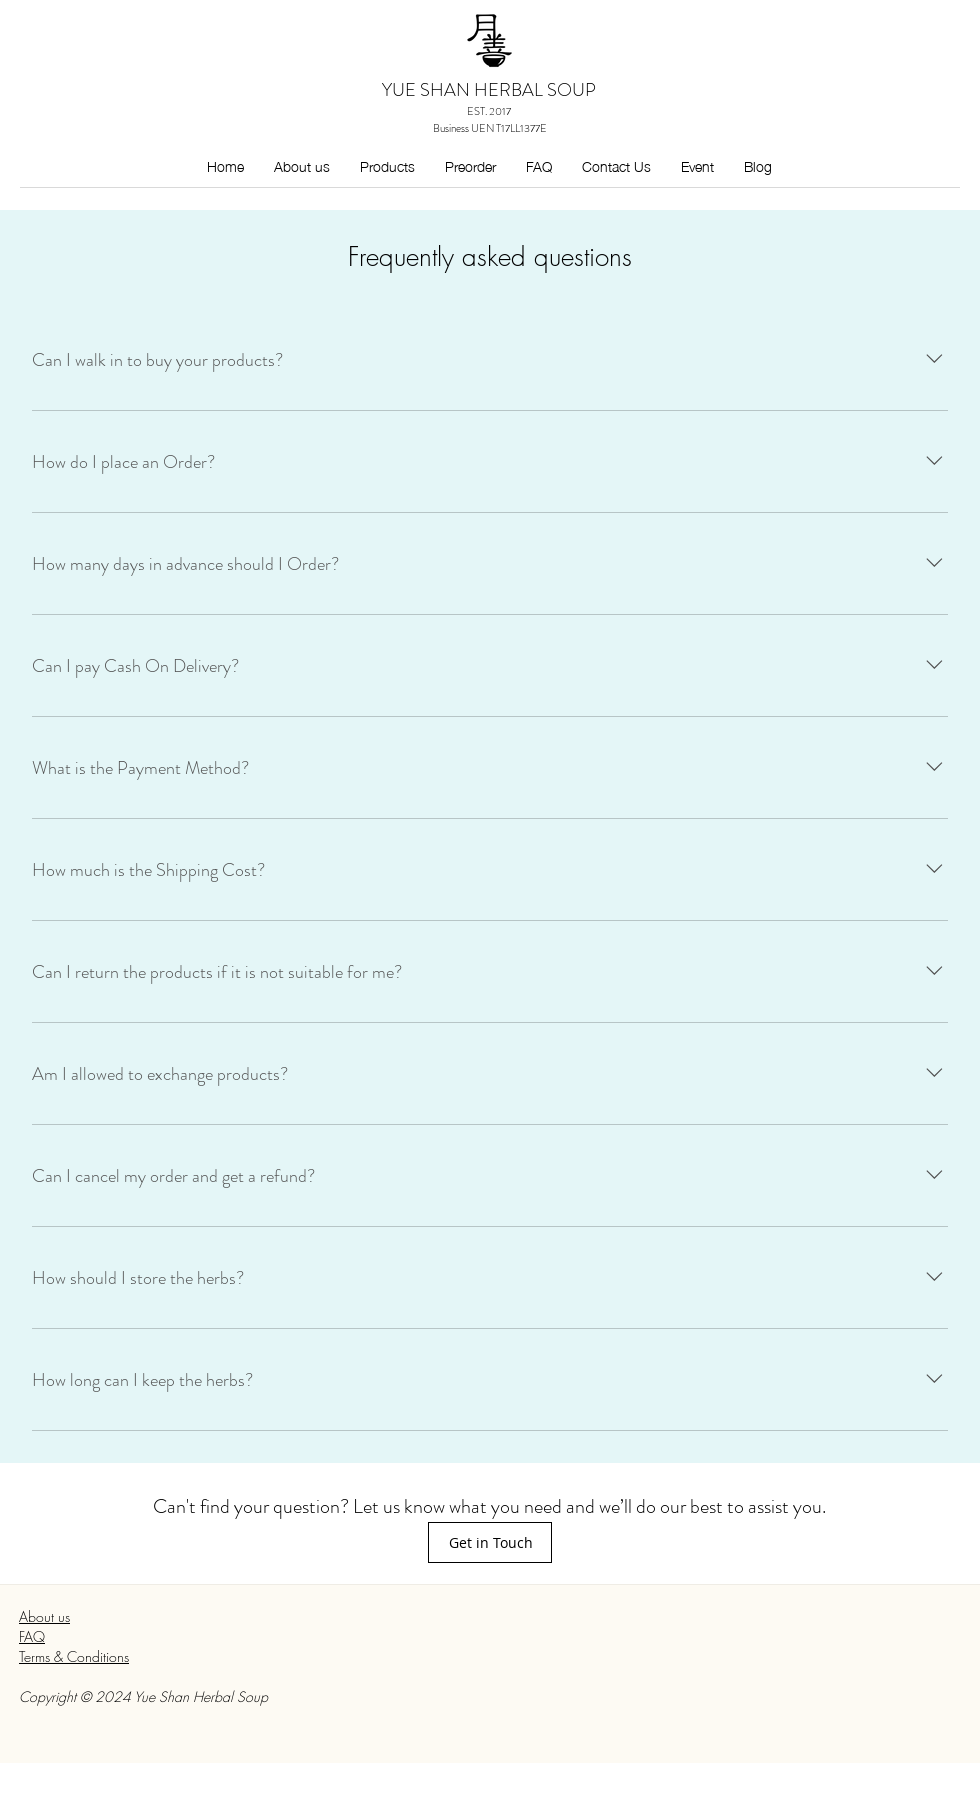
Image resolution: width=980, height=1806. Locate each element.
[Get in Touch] (490, 1542)
